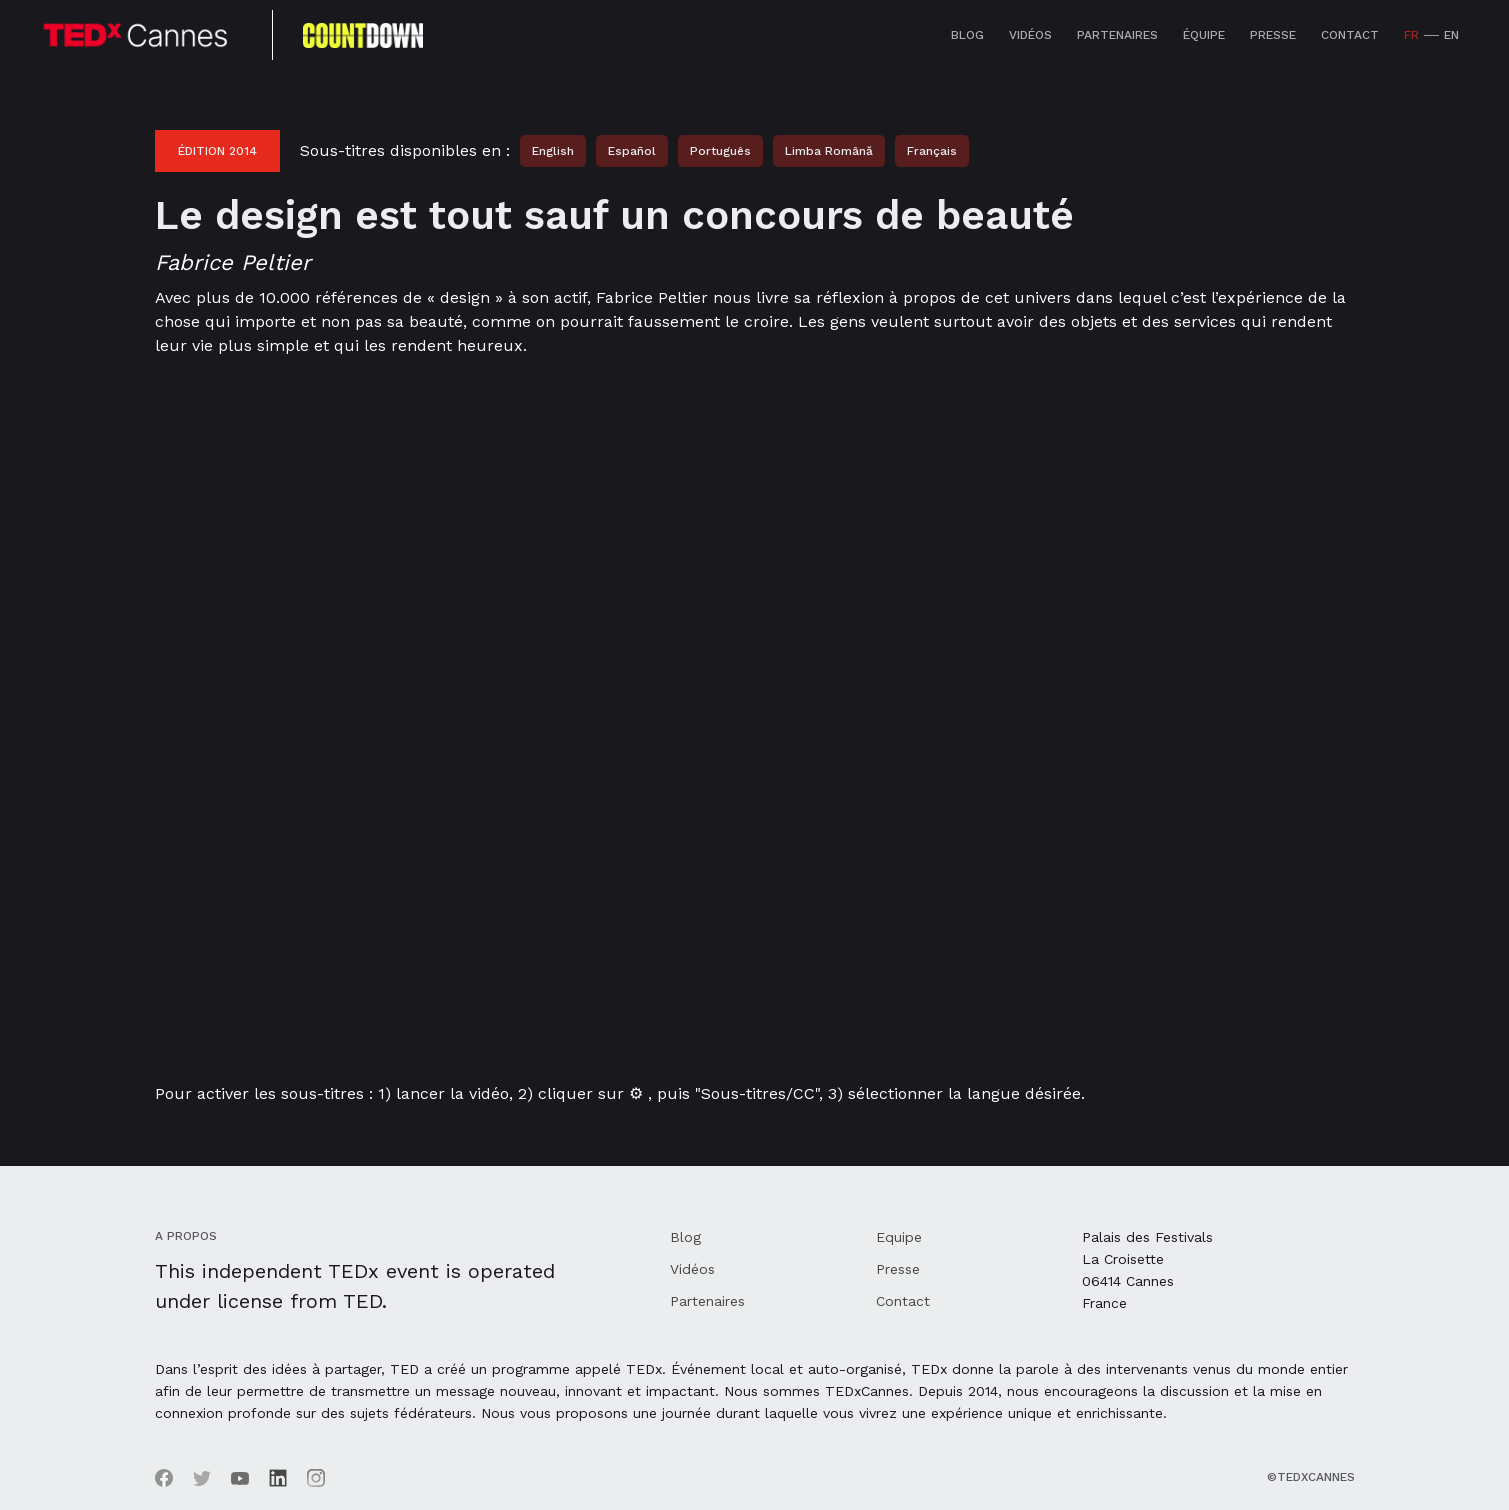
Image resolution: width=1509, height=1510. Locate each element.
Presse (1273, 35)
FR (1411, 35)
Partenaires (1117, 35)
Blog (967, 35)
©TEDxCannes (1311, 1477)
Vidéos (1030, 35)
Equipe (899, 1237)
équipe (1204, 35)
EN (1451, 35)
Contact (1350, 35)
